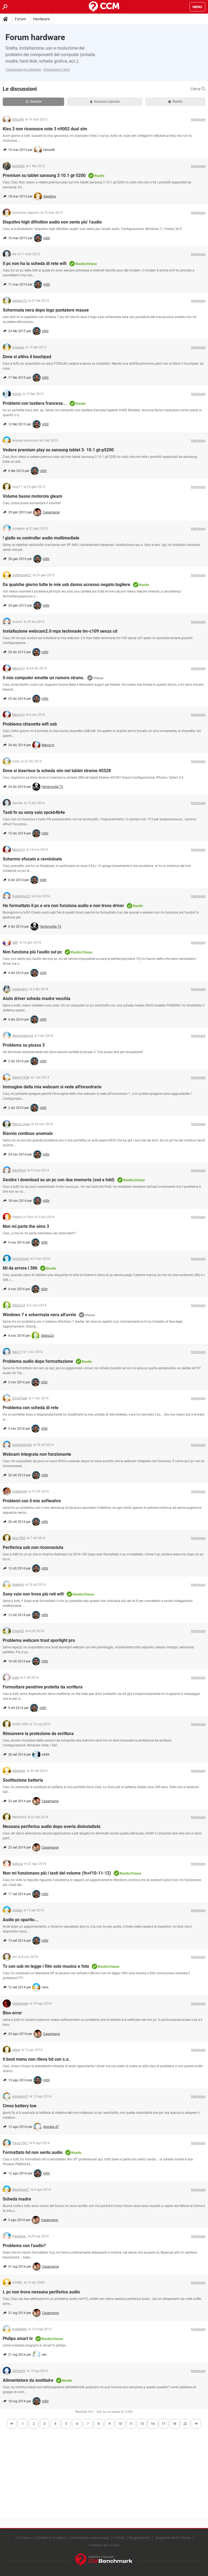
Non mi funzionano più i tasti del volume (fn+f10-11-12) (57, 1873)
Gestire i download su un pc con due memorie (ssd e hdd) (59, 1179)
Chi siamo (23, 2538)
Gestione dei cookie (104, 2545)
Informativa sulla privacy (90, 2538)
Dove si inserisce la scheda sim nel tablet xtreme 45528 (57, 770)
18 (174, 2424)
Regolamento (139, 2538)
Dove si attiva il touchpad (27, 356)
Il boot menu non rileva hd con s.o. (36, 2059)
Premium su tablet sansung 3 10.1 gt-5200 (44, 175)
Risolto (175, 101)
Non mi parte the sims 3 (26, 1226)
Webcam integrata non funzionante (37, 1454)
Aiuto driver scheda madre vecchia (36, 998)
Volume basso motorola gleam (32, 496)
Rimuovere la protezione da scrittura (38, 1733)
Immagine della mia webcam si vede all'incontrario (52, 1086)
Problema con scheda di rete (30, 1407)
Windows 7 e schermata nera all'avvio (39, 1314)
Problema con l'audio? (24, 2245)
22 (185, 2424)
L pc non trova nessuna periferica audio (41, 2292)
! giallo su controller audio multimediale (41, 538)
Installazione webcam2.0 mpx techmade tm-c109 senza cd (60, 631)
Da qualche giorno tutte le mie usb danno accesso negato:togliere (66, 584)
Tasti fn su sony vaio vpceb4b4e (34, 812)
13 (142, 2424)
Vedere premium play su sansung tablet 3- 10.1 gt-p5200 (58, 449)
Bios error (12, 2012)
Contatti (119, 2538)
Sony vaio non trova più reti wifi (33, 1594)
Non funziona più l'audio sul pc (32, 951)
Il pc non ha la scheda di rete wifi (35, 263)
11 (131, 2424)
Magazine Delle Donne (173, 2538)
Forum (20, 19)
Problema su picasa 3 (24, 1045)
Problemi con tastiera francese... (35, 403)
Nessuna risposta (105, 101)
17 (163, 2424)
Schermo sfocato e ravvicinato (32, 859)
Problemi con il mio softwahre (32, 1500)
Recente (33, 101)
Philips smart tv (18, 2338)
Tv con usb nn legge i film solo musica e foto (46, 1966)
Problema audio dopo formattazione (38, 1361)
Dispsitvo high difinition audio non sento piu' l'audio (52, 222)
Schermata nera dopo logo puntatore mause (46, 310)
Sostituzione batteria (23, 1780)
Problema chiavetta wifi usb (30, 724)
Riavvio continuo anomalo (28, 1133)
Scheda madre (17, 2199)
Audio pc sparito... (20, 1919)
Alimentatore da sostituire (28, 2380)
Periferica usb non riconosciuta (33, 1547)
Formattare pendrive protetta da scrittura (43, 1687)
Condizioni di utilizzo (51, 2538)
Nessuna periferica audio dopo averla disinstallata (51, 1826)
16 (153, 2424)
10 (120, 2424)
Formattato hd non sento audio (33, 2152)
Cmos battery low (20, 2105)
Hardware (41, 19)
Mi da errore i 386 (20, 1268)
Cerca (198, 89)
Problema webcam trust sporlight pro (39, 1640)
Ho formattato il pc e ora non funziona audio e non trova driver (63, 905)
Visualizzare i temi (56, 70)
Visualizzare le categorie (23, 70)
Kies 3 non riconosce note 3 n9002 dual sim (45, 128)
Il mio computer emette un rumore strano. (43, 677)
